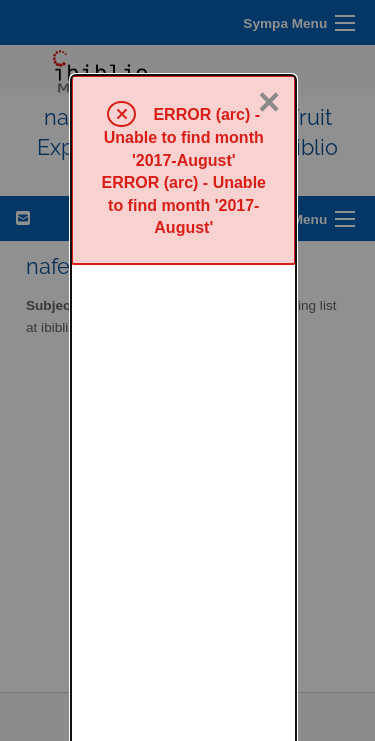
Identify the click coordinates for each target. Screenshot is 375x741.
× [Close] (269, 27)
